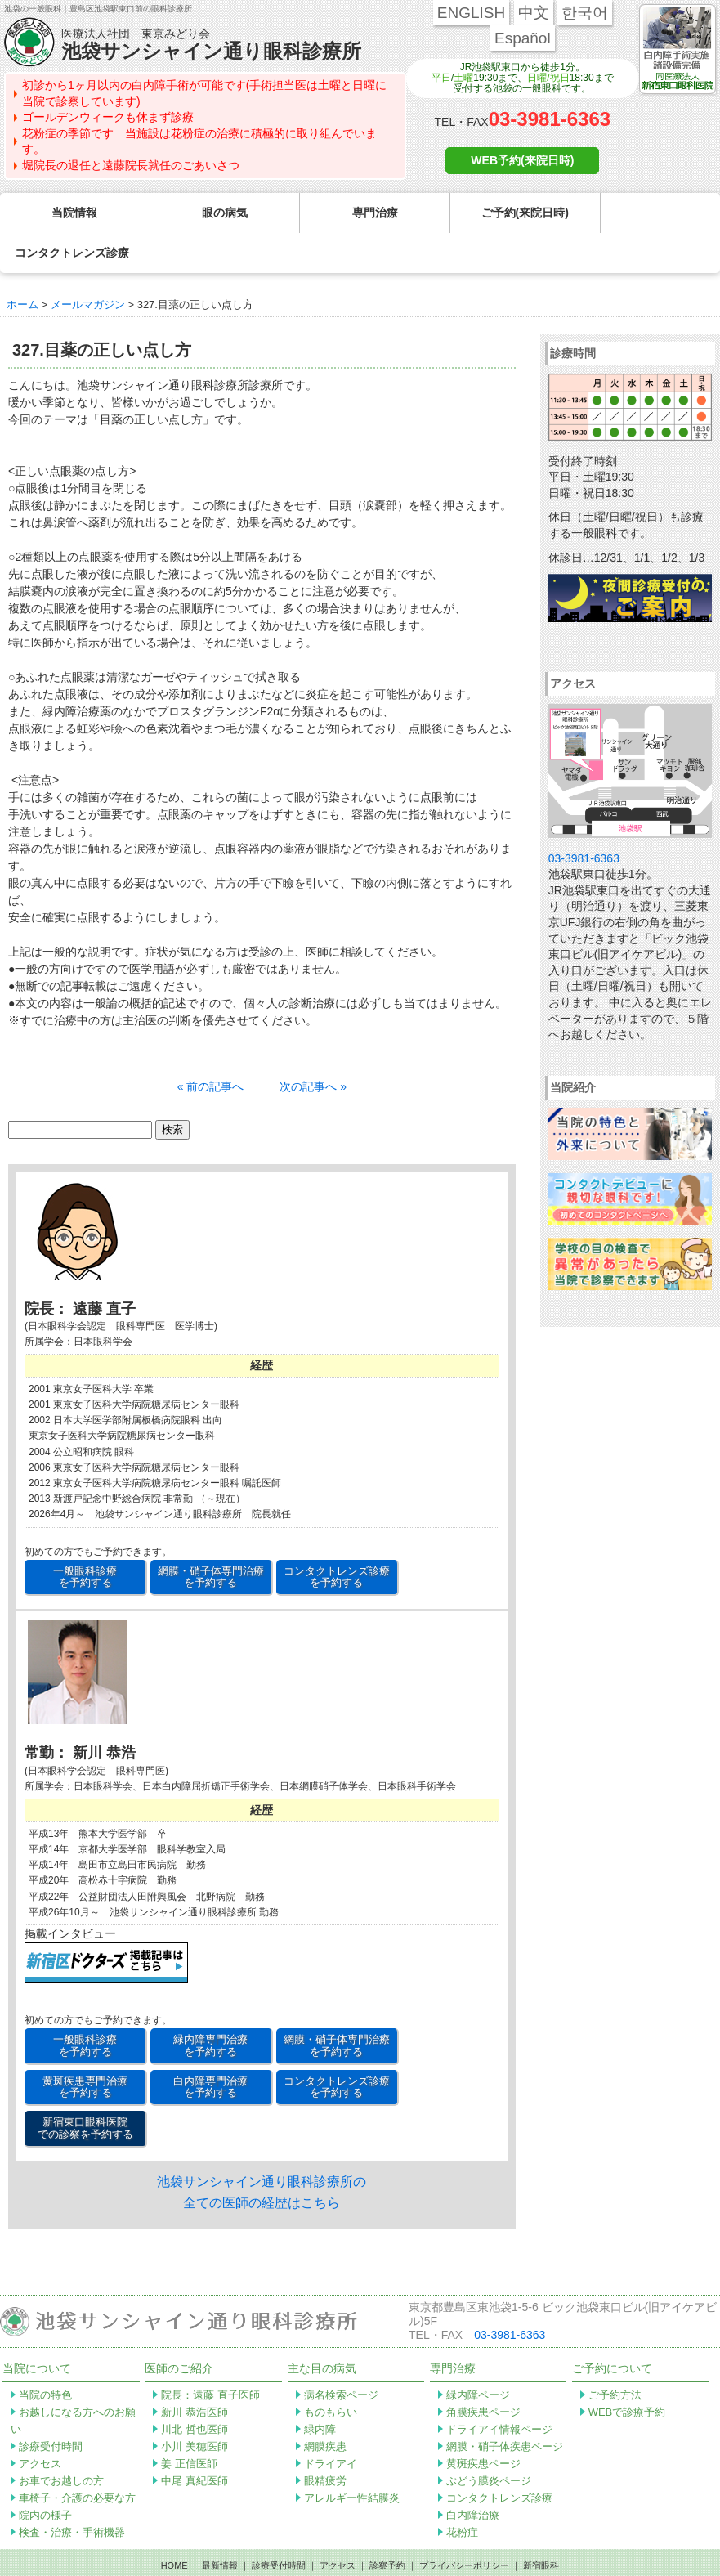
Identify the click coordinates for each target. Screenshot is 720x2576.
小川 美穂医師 (194, 2406)
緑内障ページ (478, 2355)
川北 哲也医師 (194, 2389)
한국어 (584, 12)
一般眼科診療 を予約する (85, 1536)
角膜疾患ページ (483, 2372)
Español (522, 38)
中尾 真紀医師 (194, 2441)
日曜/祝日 (548, 77)
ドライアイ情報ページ (499, 2389)
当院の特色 (45, 2355)
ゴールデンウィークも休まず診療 (108, 116)
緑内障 (320, 2389)
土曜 (463, 77)
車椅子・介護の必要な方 (77, 2458)
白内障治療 (472, 2475)
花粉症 (462, 2492)
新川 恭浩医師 (194, 2372)
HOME (174, 2525)
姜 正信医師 (189, 2423)
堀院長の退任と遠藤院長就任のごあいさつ (130, 165)
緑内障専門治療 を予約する (210, 2005)
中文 (533, 12)
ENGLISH (471, 12)
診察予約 (387, 2525)
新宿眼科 (541, 2525)
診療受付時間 (51, 2406)
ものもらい (330, 2372)
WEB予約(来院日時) (522, 160)
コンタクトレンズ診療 (499, 2458)
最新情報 (220, 2525)
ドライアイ (330, 2423)
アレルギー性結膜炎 (352, 2458)
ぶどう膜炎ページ (488, 2441)
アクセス (40, 2423)
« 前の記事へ (210, 1046)
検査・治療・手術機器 (72, 2492)
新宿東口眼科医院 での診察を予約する (85, 2087)
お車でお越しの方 (61, 2441)
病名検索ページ (341, 2355)
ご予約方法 (615, 2355)
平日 (441, 77)
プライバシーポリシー (464, 2525)
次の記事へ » (313, 1046)
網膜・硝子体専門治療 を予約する (211, 1536)
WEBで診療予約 (627, 2372)
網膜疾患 (325, 2406)
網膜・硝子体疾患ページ (504, 2406)
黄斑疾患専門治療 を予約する (84, 2047)
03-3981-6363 (549, 119)
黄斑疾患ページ (483, 2423)
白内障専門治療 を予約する (210, 2047)
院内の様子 (45, 2475)
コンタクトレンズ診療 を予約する (337, 1536)
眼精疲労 (325, 2441)
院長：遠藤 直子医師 (210, 2355)
